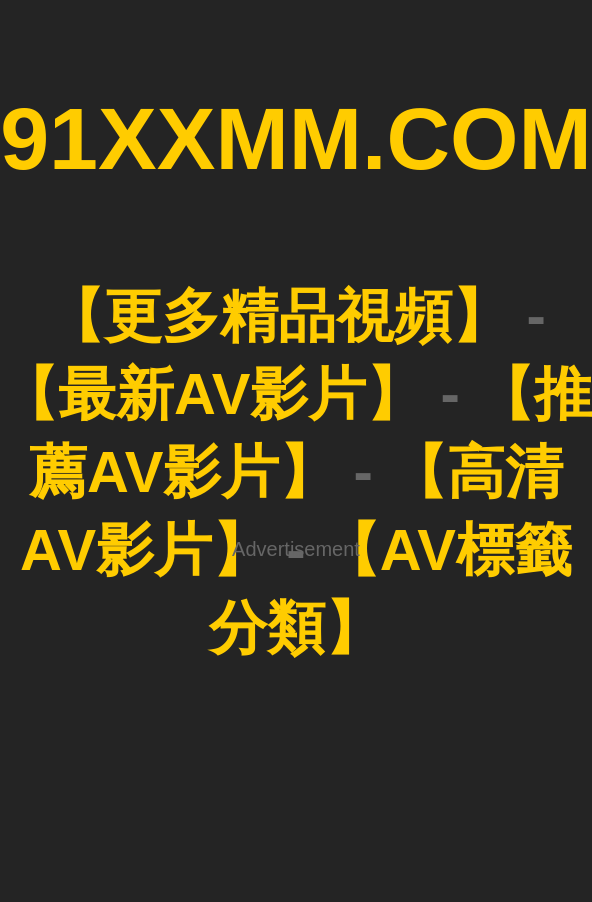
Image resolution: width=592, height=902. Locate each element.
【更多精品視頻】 (278, 315)
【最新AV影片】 (212, 393)
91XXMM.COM (296, 138)
